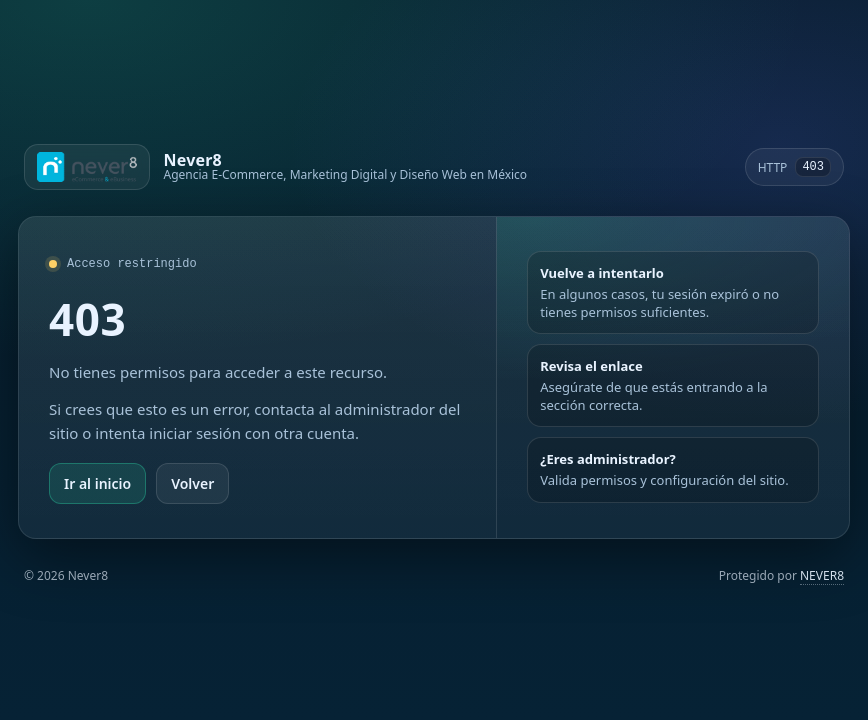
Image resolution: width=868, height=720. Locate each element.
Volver (192, 483)
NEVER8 (822, 575)
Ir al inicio (97, 483)
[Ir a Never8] (275, 167)
